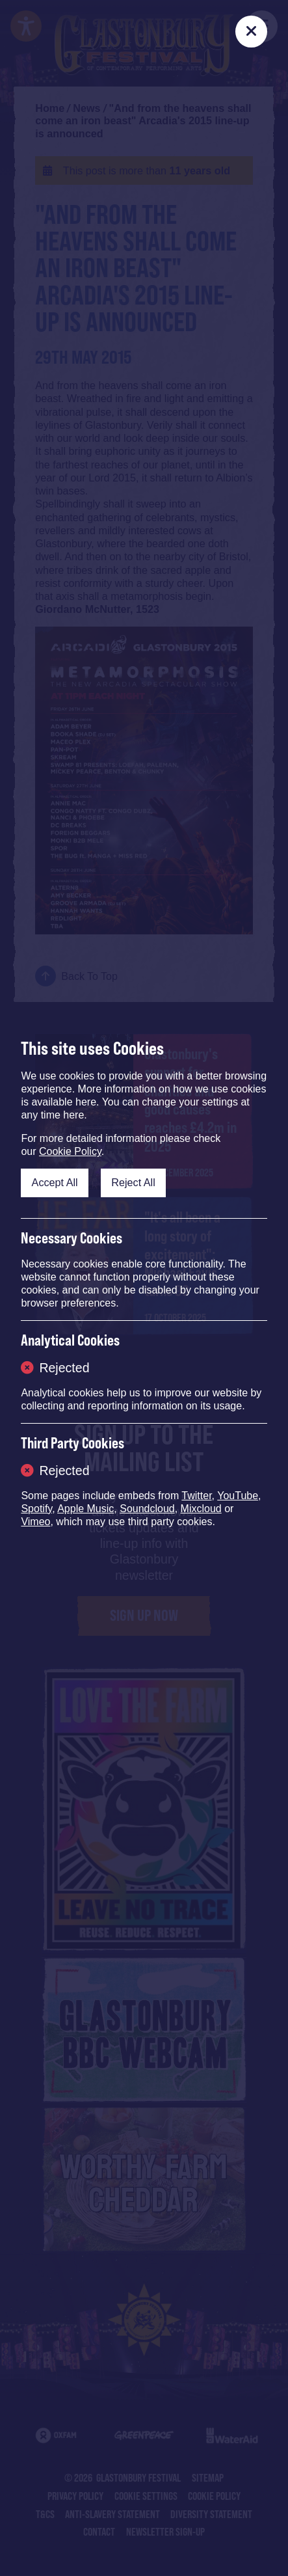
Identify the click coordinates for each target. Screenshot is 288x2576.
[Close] (251, 31)
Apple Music (85, 1508)
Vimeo (35, 1521)
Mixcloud (201, 1508)
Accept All (55, 1182)
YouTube (237, 1495)
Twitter (196, 1495)
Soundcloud (147, 1508)
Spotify (36, 1508)
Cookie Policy (70, 1151)
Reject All (133, 1182)
